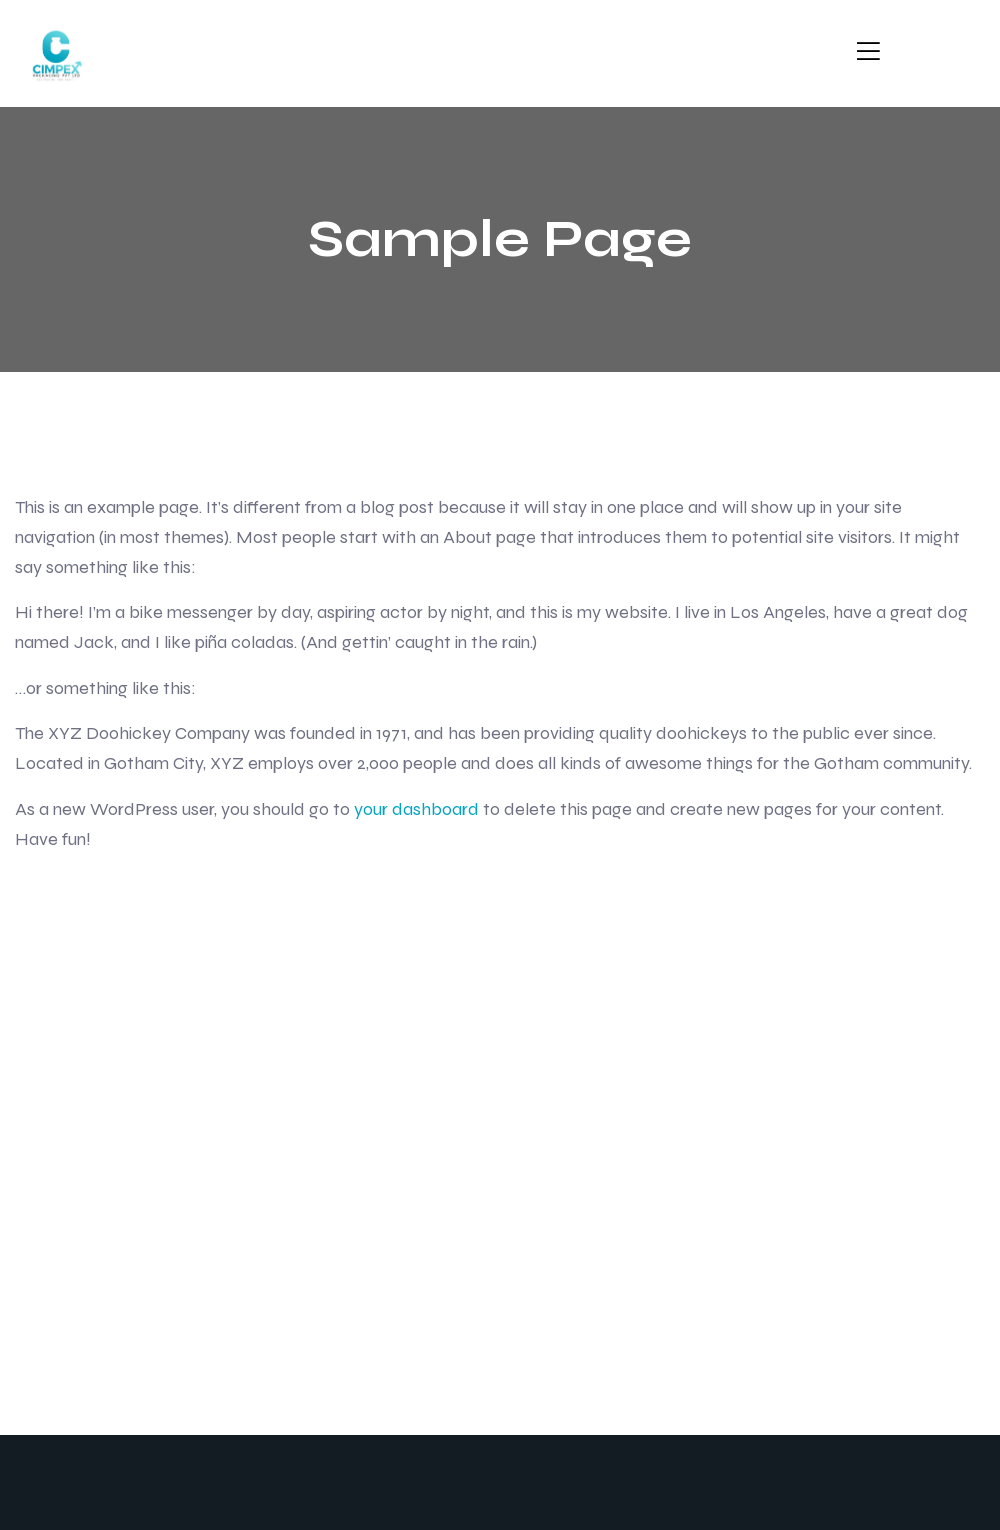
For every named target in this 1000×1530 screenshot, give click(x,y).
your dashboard (416, 809)
